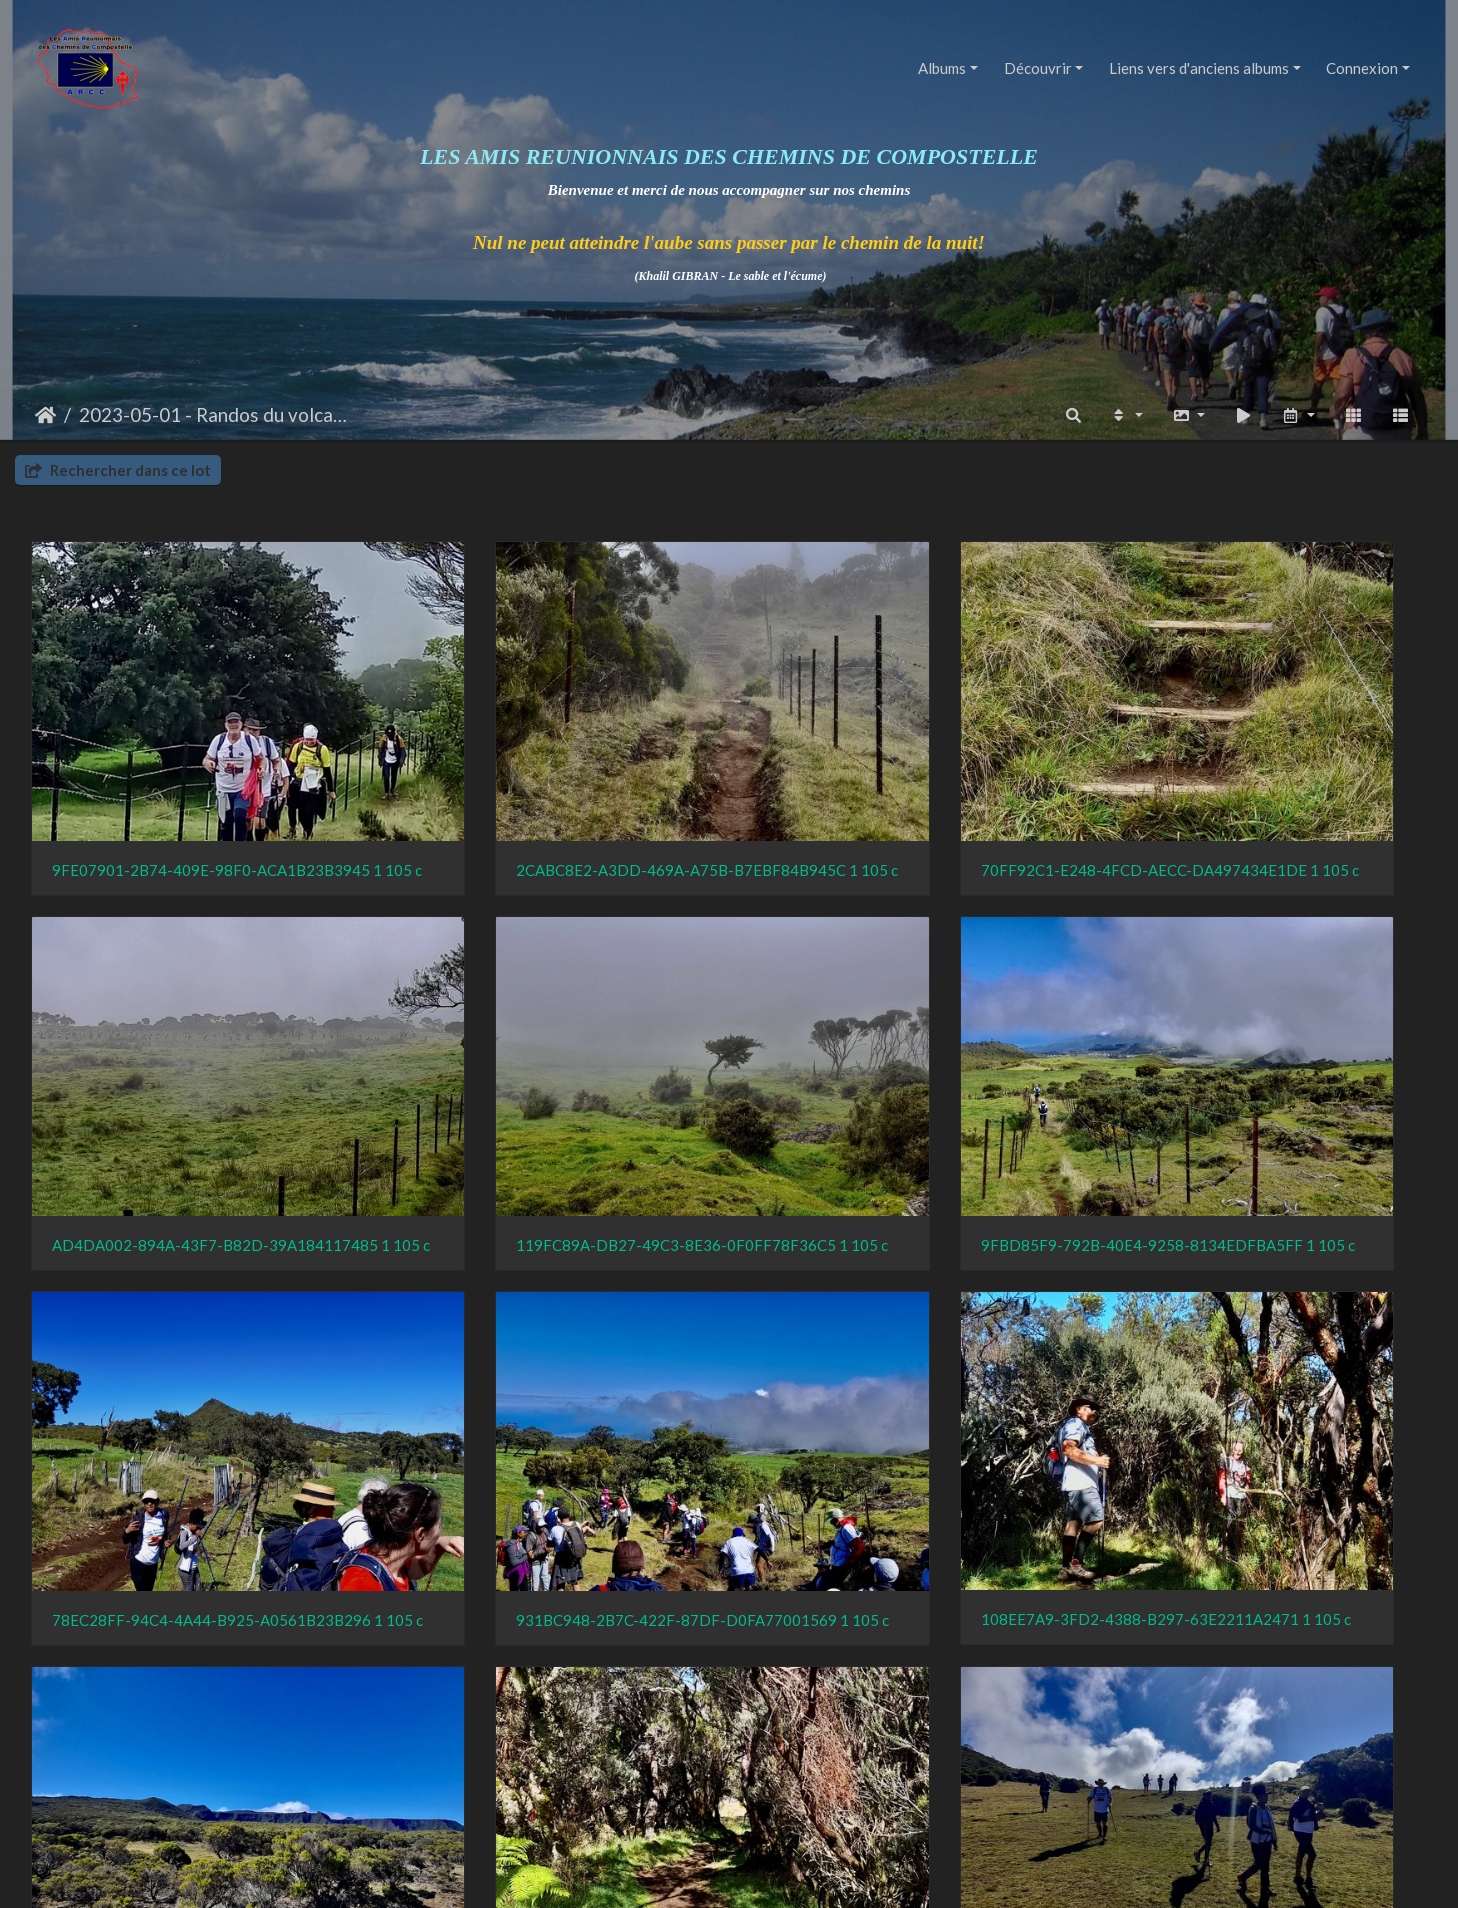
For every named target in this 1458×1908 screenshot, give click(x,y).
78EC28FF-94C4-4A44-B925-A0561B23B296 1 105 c (907, 1096)
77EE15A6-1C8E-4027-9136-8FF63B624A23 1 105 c (907, 1698)
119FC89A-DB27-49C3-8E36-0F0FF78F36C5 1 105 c (194, 1096)
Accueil (45, 415)
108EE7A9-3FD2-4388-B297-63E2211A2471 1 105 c (194, 1396)
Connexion (1362, 68)
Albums (942, 68)
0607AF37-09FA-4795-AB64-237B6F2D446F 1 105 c (907, 1396)
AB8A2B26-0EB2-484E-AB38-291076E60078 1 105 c (551, 1697)
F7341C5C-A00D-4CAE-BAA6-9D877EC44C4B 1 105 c (1264, 1397)
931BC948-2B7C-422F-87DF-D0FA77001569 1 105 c (1264, 1096)
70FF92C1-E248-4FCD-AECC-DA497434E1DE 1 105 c (907, 795)
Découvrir (1038, 68)
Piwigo (773, 1874)
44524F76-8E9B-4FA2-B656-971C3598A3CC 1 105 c (194, 1697)
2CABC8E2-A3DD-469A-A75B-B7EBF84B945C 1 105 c (551, 795)
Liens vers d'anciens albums (1199, 68)
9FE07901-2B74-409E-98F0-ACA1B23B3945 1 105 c (194, 795)
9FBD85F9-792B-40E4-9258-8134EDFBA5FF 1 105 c (551, 1096)
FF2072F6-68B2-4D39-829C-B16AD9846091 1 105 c (551, 1397)
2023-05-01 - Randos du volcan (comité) (217, 414)
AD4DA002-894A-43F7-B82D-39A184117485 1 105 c (1264, 796)
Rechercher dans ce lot (118, 470)
